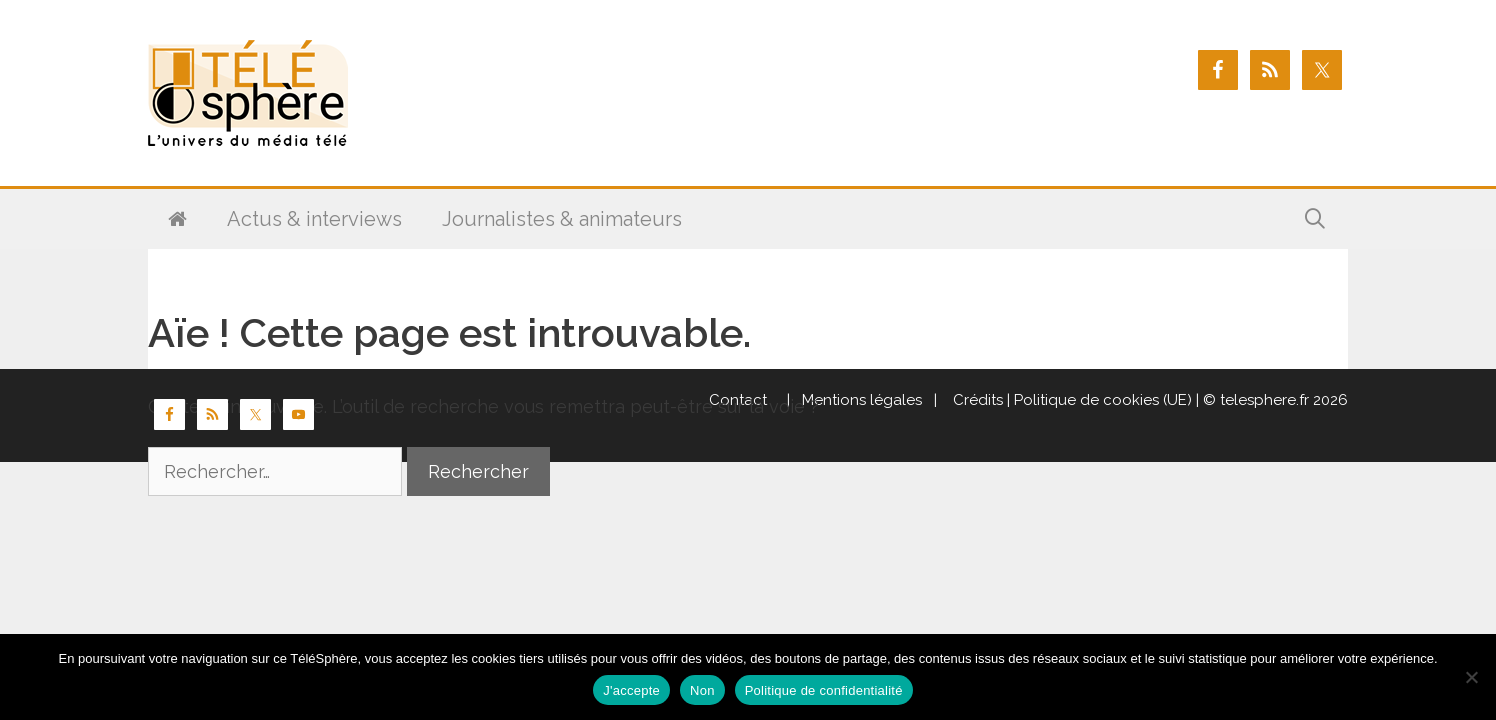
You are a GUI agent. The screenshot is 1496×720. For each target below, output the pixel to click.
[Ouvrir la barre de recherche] (1315, 219)
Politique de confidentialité (824, 690)
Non (702, 690)
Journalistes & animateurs (562, 219)
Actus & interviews (314, 219)
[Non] (1471, 677)
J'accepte (631, 690)
